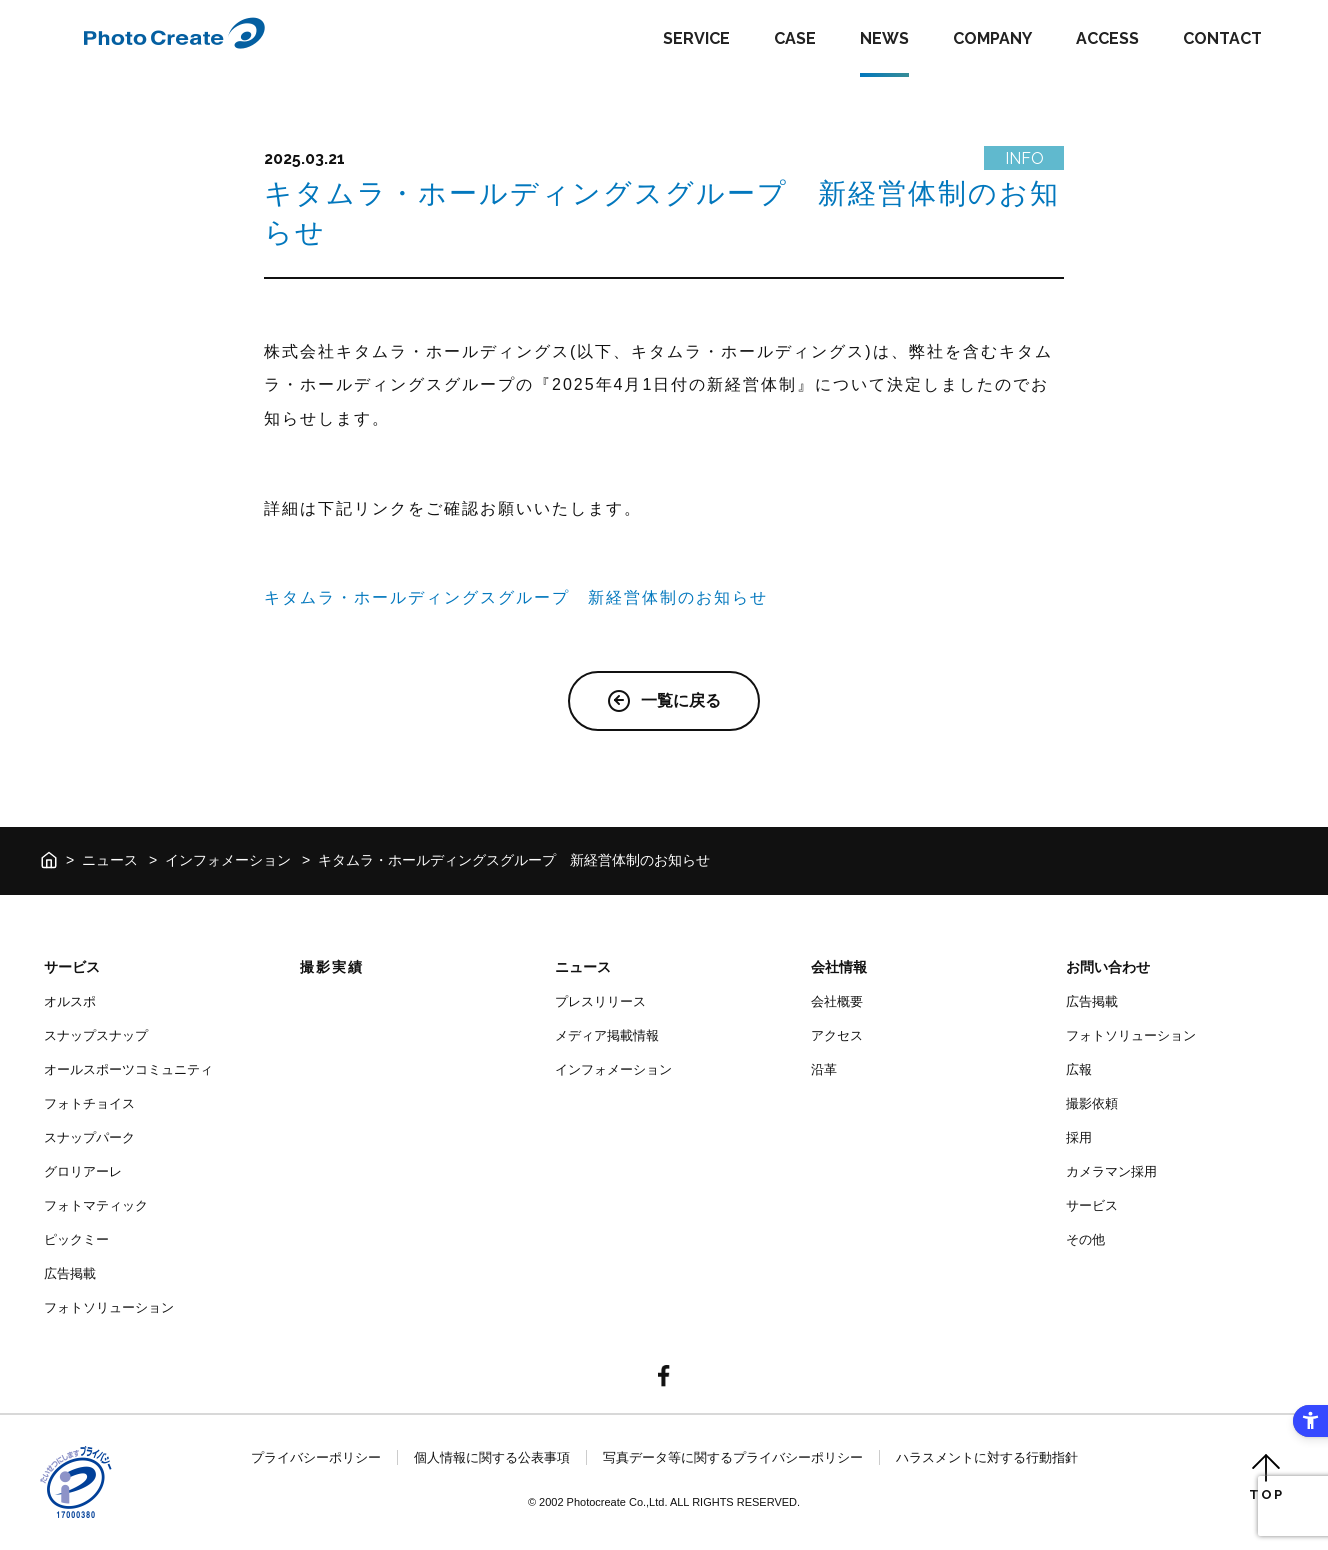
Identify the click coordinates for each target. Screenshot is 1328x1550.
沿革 (824, 1069)
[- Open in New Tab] (664, 1377)
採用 (1079, 1137)
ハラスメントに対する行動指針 (987, 1457)
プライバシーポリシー (316, 1457)
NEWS (884, 38)
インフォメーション (228, 860)
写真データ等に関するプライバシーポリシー (733, 1457)
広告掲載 (70, 1273)
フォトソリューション (109, 1307)
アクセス (837, 1035)
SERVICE (696, 38)
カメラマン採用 (1111, 1171)
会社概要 (837, 1001)
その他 (1085, 1239)
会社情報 (839, 967)
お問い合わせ (1108, 967)
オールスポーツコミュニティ (128, 1069)
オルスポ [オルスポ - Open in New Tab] (70, 1001)
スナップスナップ (96, 1035)
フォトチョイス (89, 1103)
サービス (72, 967)
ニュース (110, 860)
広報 (1079, 1069)
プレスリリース (600, 1001)
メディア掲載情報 (607, 1035)
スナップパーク (89, 1137)
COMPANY (992, 38)
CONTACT (1222, 38)
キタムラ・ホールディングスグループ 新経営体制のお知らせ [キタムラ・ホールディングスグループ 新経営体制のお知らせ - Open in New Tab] (516, 597)
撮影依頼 (1092, 1103)
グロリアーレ (83, 1171)
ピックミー (76, 1239)
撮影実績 (332, 967)
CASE (795, 38)
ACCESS (1107, 38)
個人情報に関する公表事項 (492, 1457)
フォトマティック (96, 1205)
